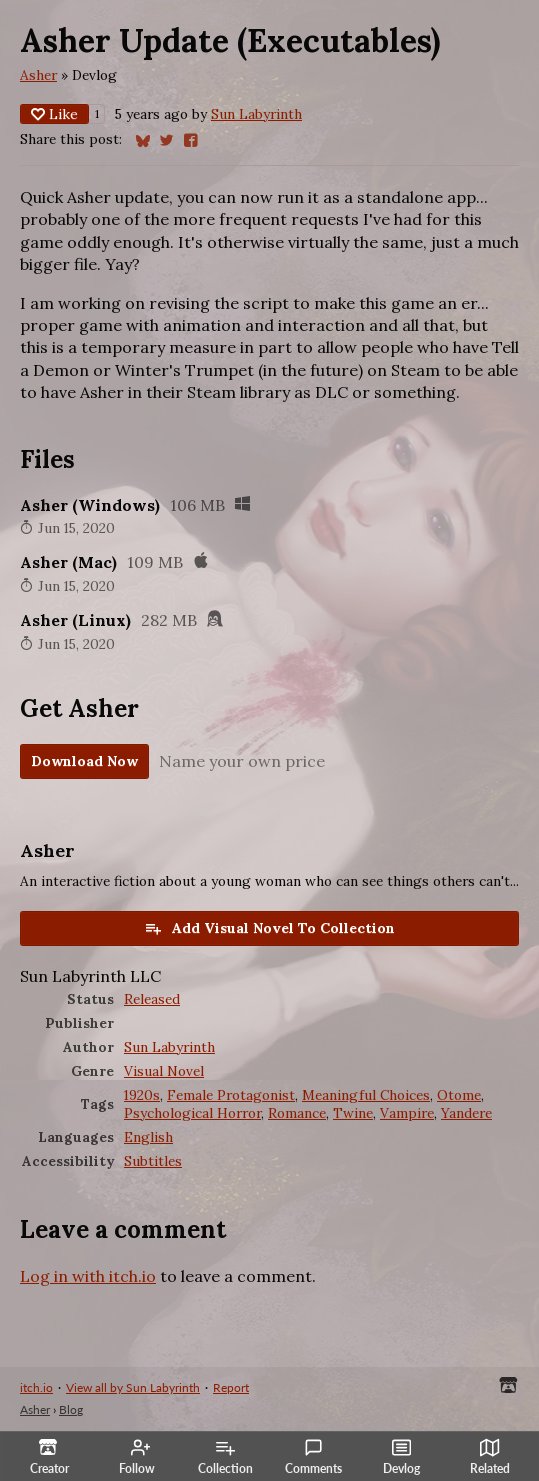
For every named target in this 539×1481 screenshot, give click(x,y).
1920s (142, 1095)
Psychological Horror (192, 1113)
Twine (353, 1113)
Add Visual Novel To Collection (269, 928)
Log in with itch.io (88, 1276)
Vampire (407, 1113)
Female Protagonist (231, 1095)
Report (231, 1387)
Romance (297, 1113)
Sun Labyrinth (256, 114)
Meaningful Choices (366, 1095)
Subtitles (153, 1161)
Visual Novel (164, 1071)
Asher (38, 75)
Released (152, 999)
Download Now (84, 761)
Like (54, 114)
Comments (313, 1457)
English (148, 1137)
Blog (71, 1409)
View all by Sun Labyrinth (133, 1387)
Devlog (401, 1457)
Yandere (466, 1113)
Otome (459, 1095)
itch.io (36, 1387)
